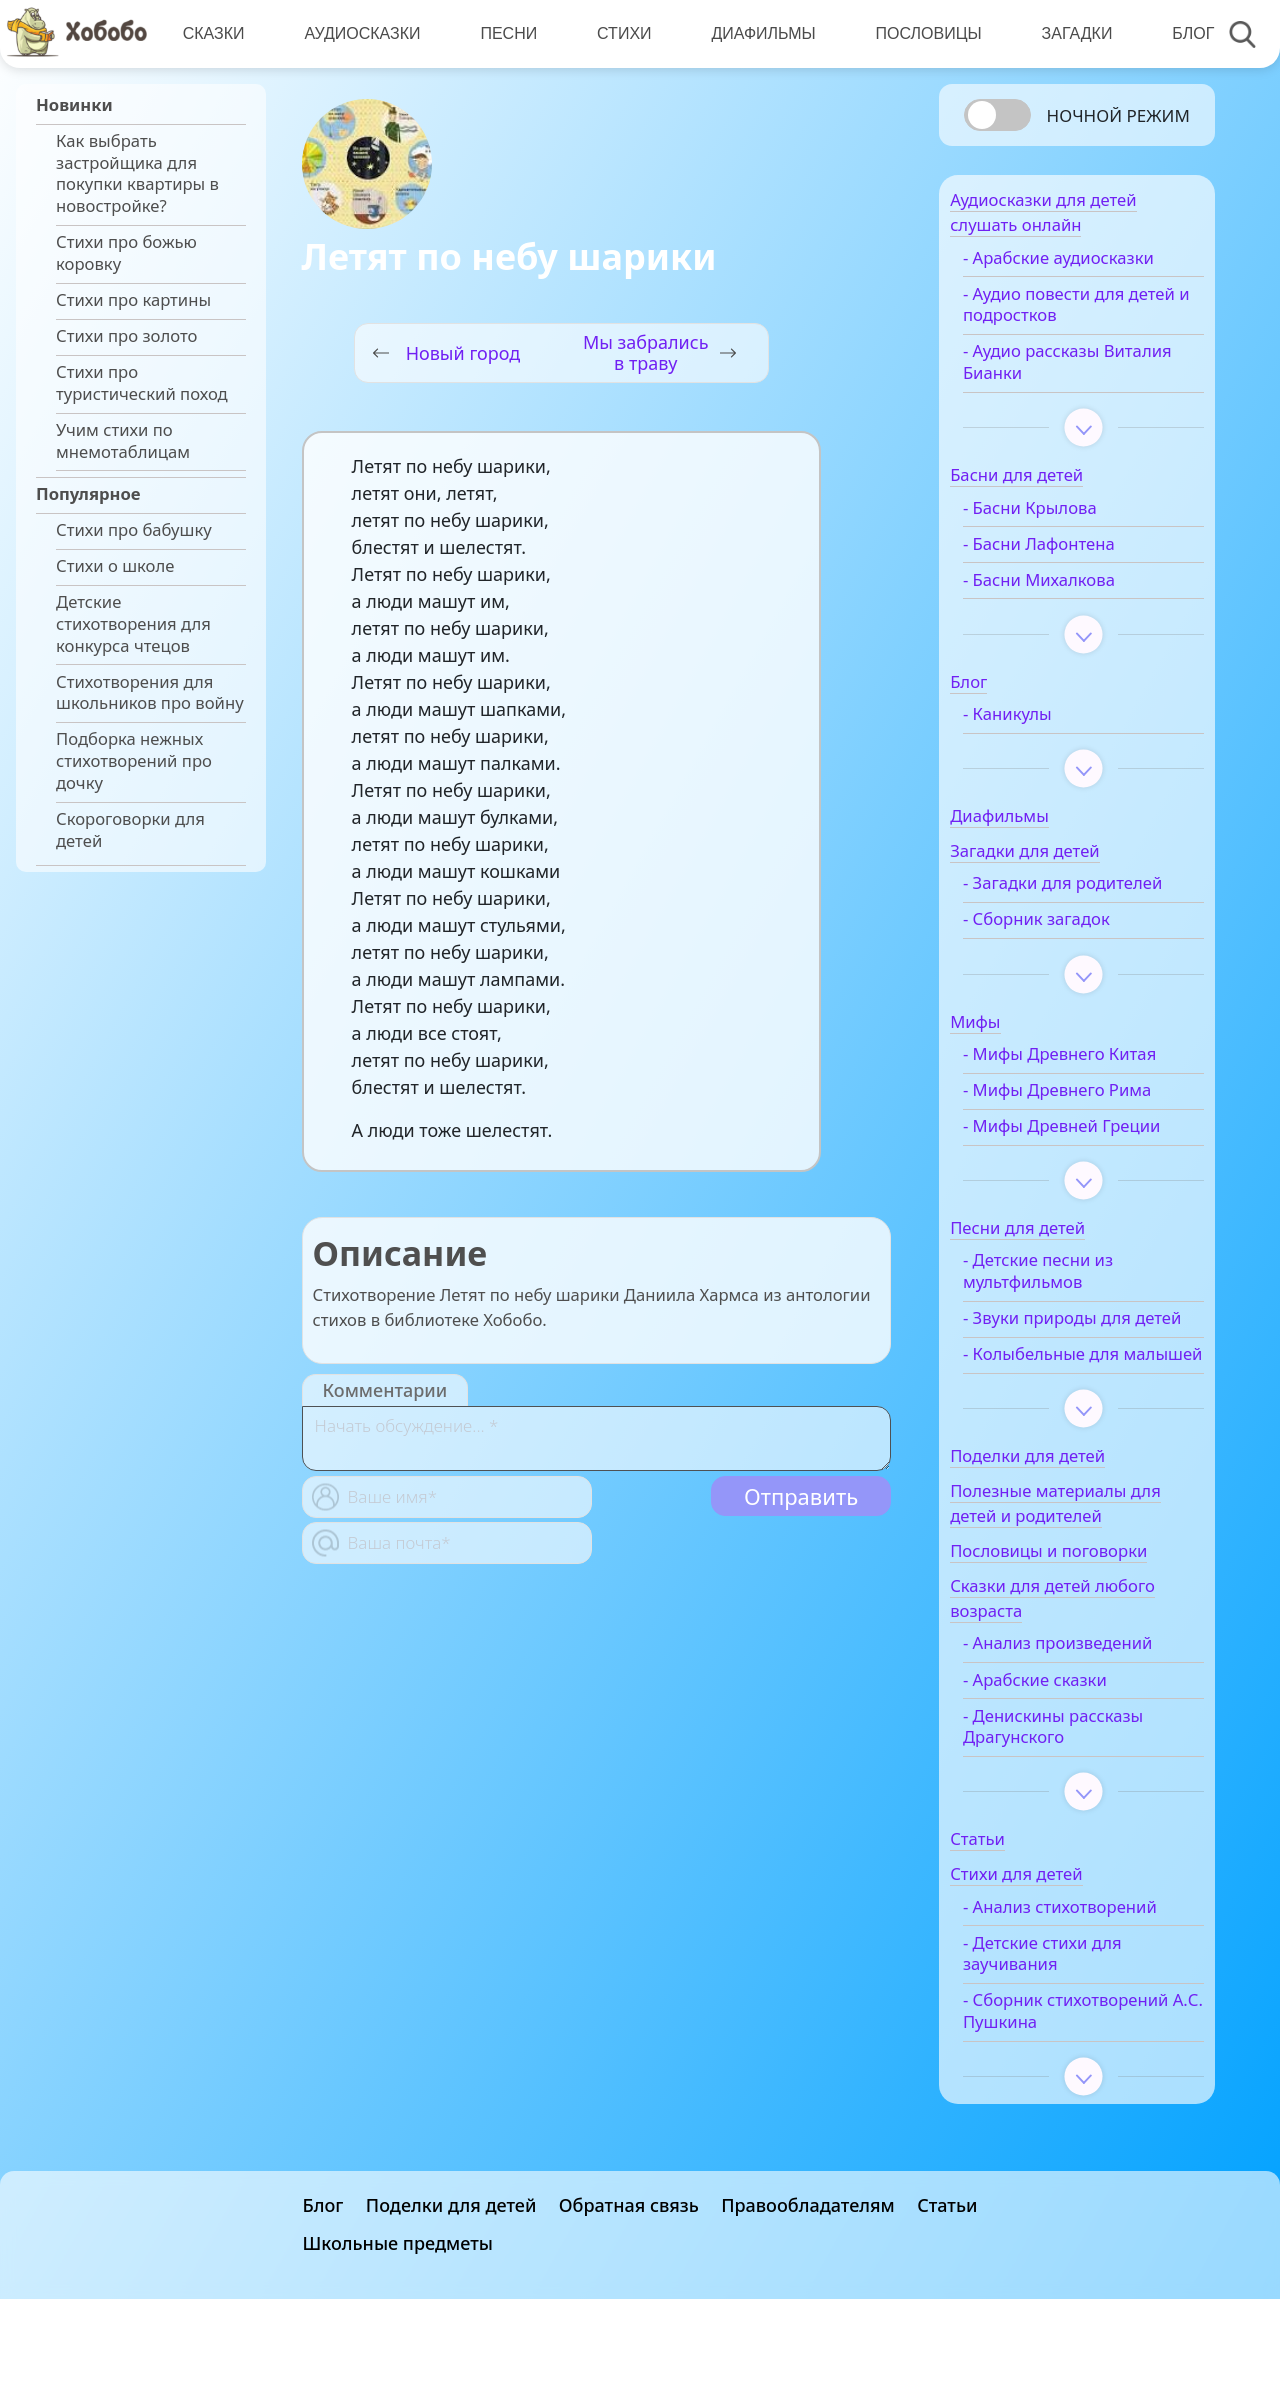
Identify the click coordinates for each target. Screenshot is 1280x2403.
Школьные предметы (398, 2347)
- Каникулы (1039, 724)
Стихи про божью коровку (126, 253)
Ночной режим (1118, 115)
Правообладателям (808, 2309)
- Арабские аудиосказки (1090, 268)
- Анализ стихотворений (1055, 2015)
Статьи (947, 2309)
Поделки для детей (451, 2309)
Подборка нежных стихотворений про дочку (134, 760)
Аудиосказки (360, 33)
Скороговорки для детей (130, 830)
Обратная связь (629, 2309)
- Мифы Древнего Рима (1089, 1122)
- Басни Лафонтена (1071, 554)
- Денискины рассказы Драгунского (1085, 1823)
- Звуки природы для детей (1079, 1382)
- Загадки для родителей (1049, 904)
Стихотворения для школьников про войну (150, 693)
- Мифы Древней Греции (1062, 1169)
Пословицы (921, 33)
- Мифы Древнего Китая (1091, 1086)
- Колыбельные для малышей (1073, 1440)
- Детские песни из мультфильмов (1070, 1325)
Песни (505, 33)
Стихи (619, 33)
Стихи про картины (133, 300)
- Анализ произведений (1090, 1740)
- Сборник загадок (1068, 951)
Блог (1183, 33)
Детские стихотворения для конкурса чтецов (133, 623)
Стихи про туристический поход (142, 383)
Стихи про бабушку (134, 530)
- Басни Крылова (1062, 518)
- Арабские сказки (1067, 1776)
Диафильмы (757, 33)
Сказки (213, 33)
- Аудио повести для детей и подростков (1075, 315)
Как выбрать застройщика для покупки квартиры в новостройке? (137, 173)
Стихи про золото (126, 336)
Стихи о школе (115, 566)
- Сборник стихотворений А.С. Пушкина (1073, 2140)
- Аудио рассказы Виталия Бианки (1063, 372)
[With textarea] (596, 1438)
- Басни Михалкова (1071, 590)
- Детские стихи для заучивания (1074, 2072)
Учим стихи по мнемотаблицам (123, 441)
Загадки (1067, 33)
